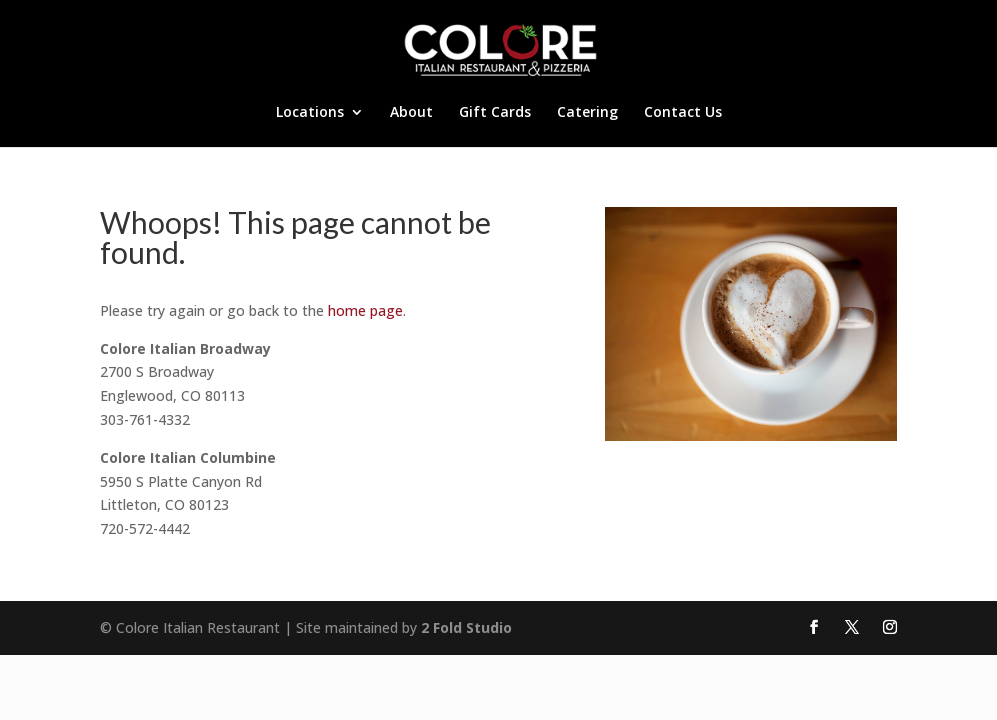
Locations (310, 113)
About (411, 113)
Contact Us (683, 113)
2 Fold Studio (466, 627)
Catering (587, 113)
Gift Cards (495, 113)
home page (365, 310)
